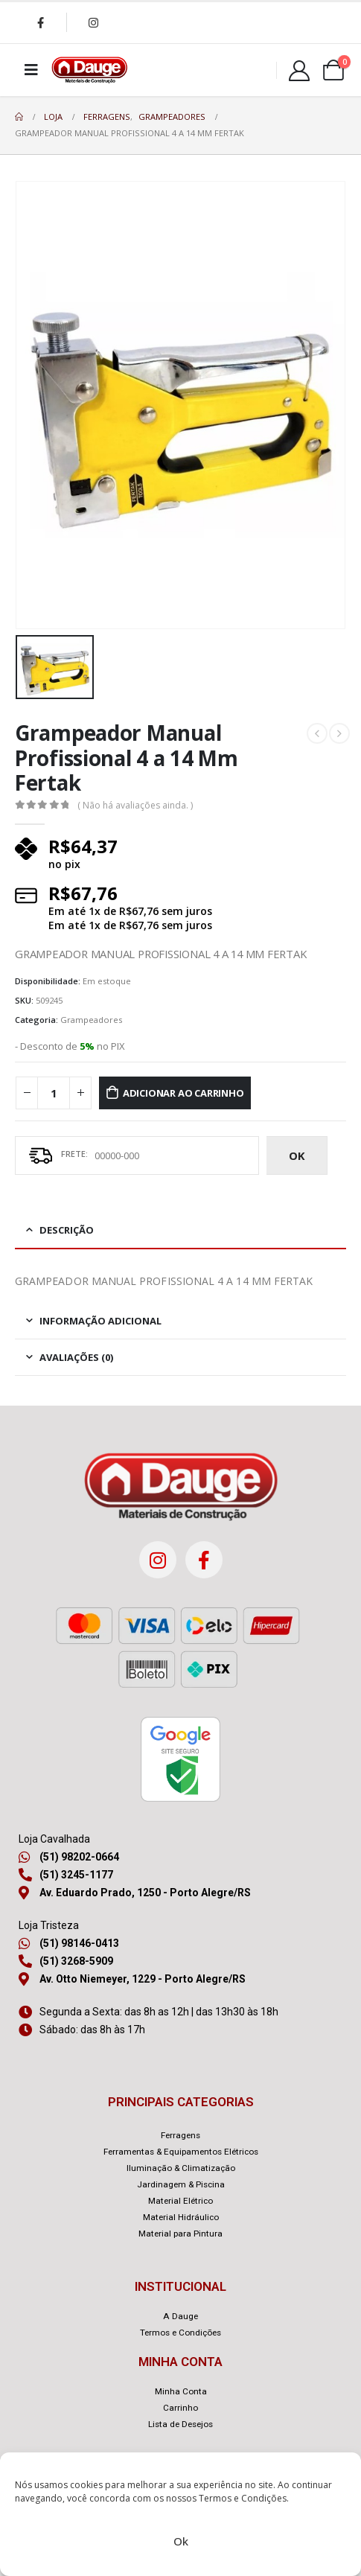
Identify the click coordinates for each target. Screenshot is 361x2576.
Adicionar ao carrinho (183, 1093)
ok (297, 1155)
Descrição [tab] (66, 1230)
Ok (180, 2541)
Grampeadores (91, 1019)
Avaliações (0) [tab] (76, 1357)
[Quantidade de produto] (53, 1093)
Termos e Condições (243, 2498)
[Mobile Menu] (31, 70)
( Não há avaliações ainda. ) (135, 805)
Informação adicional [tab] (100, 1320)
